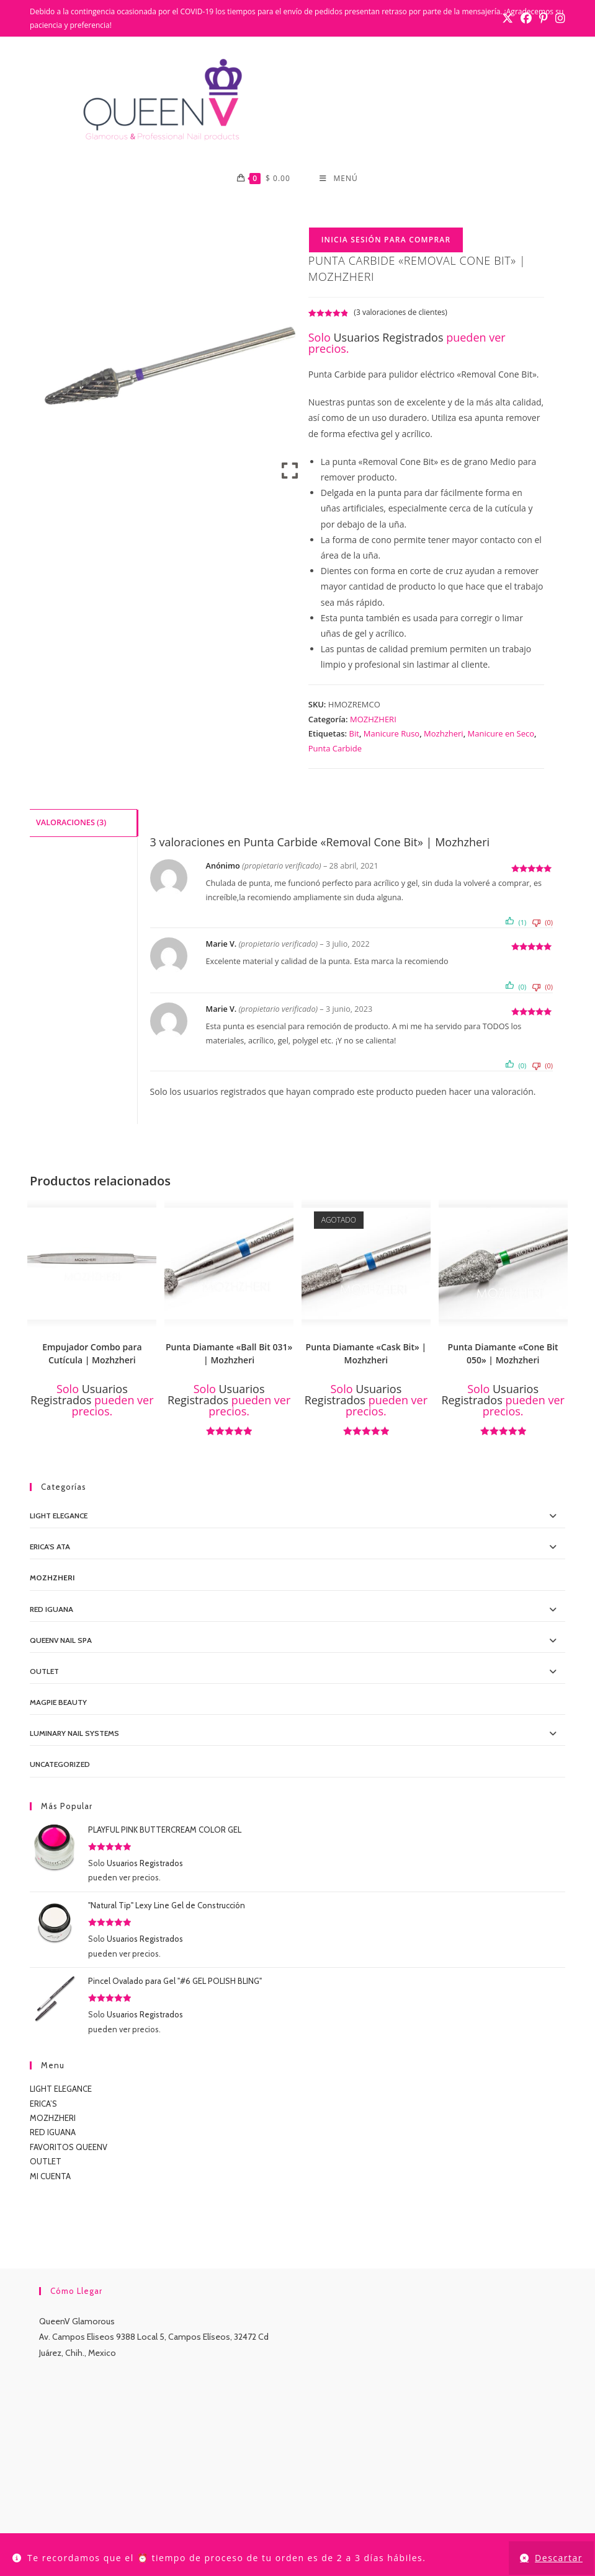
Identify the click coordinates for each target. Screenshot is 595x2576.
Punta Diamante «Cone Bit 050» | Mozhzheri (503, 1354)
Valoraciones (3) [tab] (71, 823)
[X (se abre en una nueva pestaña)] (507, 18)
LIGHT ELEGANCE (61, 2091)
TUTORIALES (420, 2518)
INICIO (113, 2518)
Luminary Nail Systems (74, 1735)
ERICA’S (43, 2105)
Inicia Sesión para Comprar (386, 241)
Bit (354, 735)
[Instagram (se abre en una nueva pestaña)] (558, 18)
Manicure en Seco (501, 735)
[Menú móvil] (338, 179)
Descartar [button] (559, 2558)
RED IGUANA (53, 2134)
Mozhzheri (443, 735)
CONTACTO (246, 2518)
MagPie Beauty (58, 1703)
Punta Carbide (335, 749)
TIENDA (149, 2518)
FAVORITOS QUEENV (68, 2148)
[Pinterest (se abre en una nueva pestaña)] (543, 18)
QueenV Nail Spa (61, 1641)
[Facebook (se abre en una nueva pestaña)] (526, 18)
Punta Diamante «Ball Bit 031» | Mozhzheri (229, 1354)
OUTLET (44, 1672)
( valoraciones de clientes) (400, 313)
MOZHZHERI (373, 720)
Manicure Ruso (391, 735)
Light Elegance (58, 1516)
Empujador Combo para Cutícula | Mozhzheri (91, 1354)
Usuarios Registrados (389, 338)
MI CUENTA (50, 2177)
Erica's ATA (50, 1547)
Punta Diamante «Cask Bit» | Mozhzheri (366, 1354)
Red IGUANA (51, 1610)
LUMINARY (368, 2518)
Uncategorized (60, 1766)
